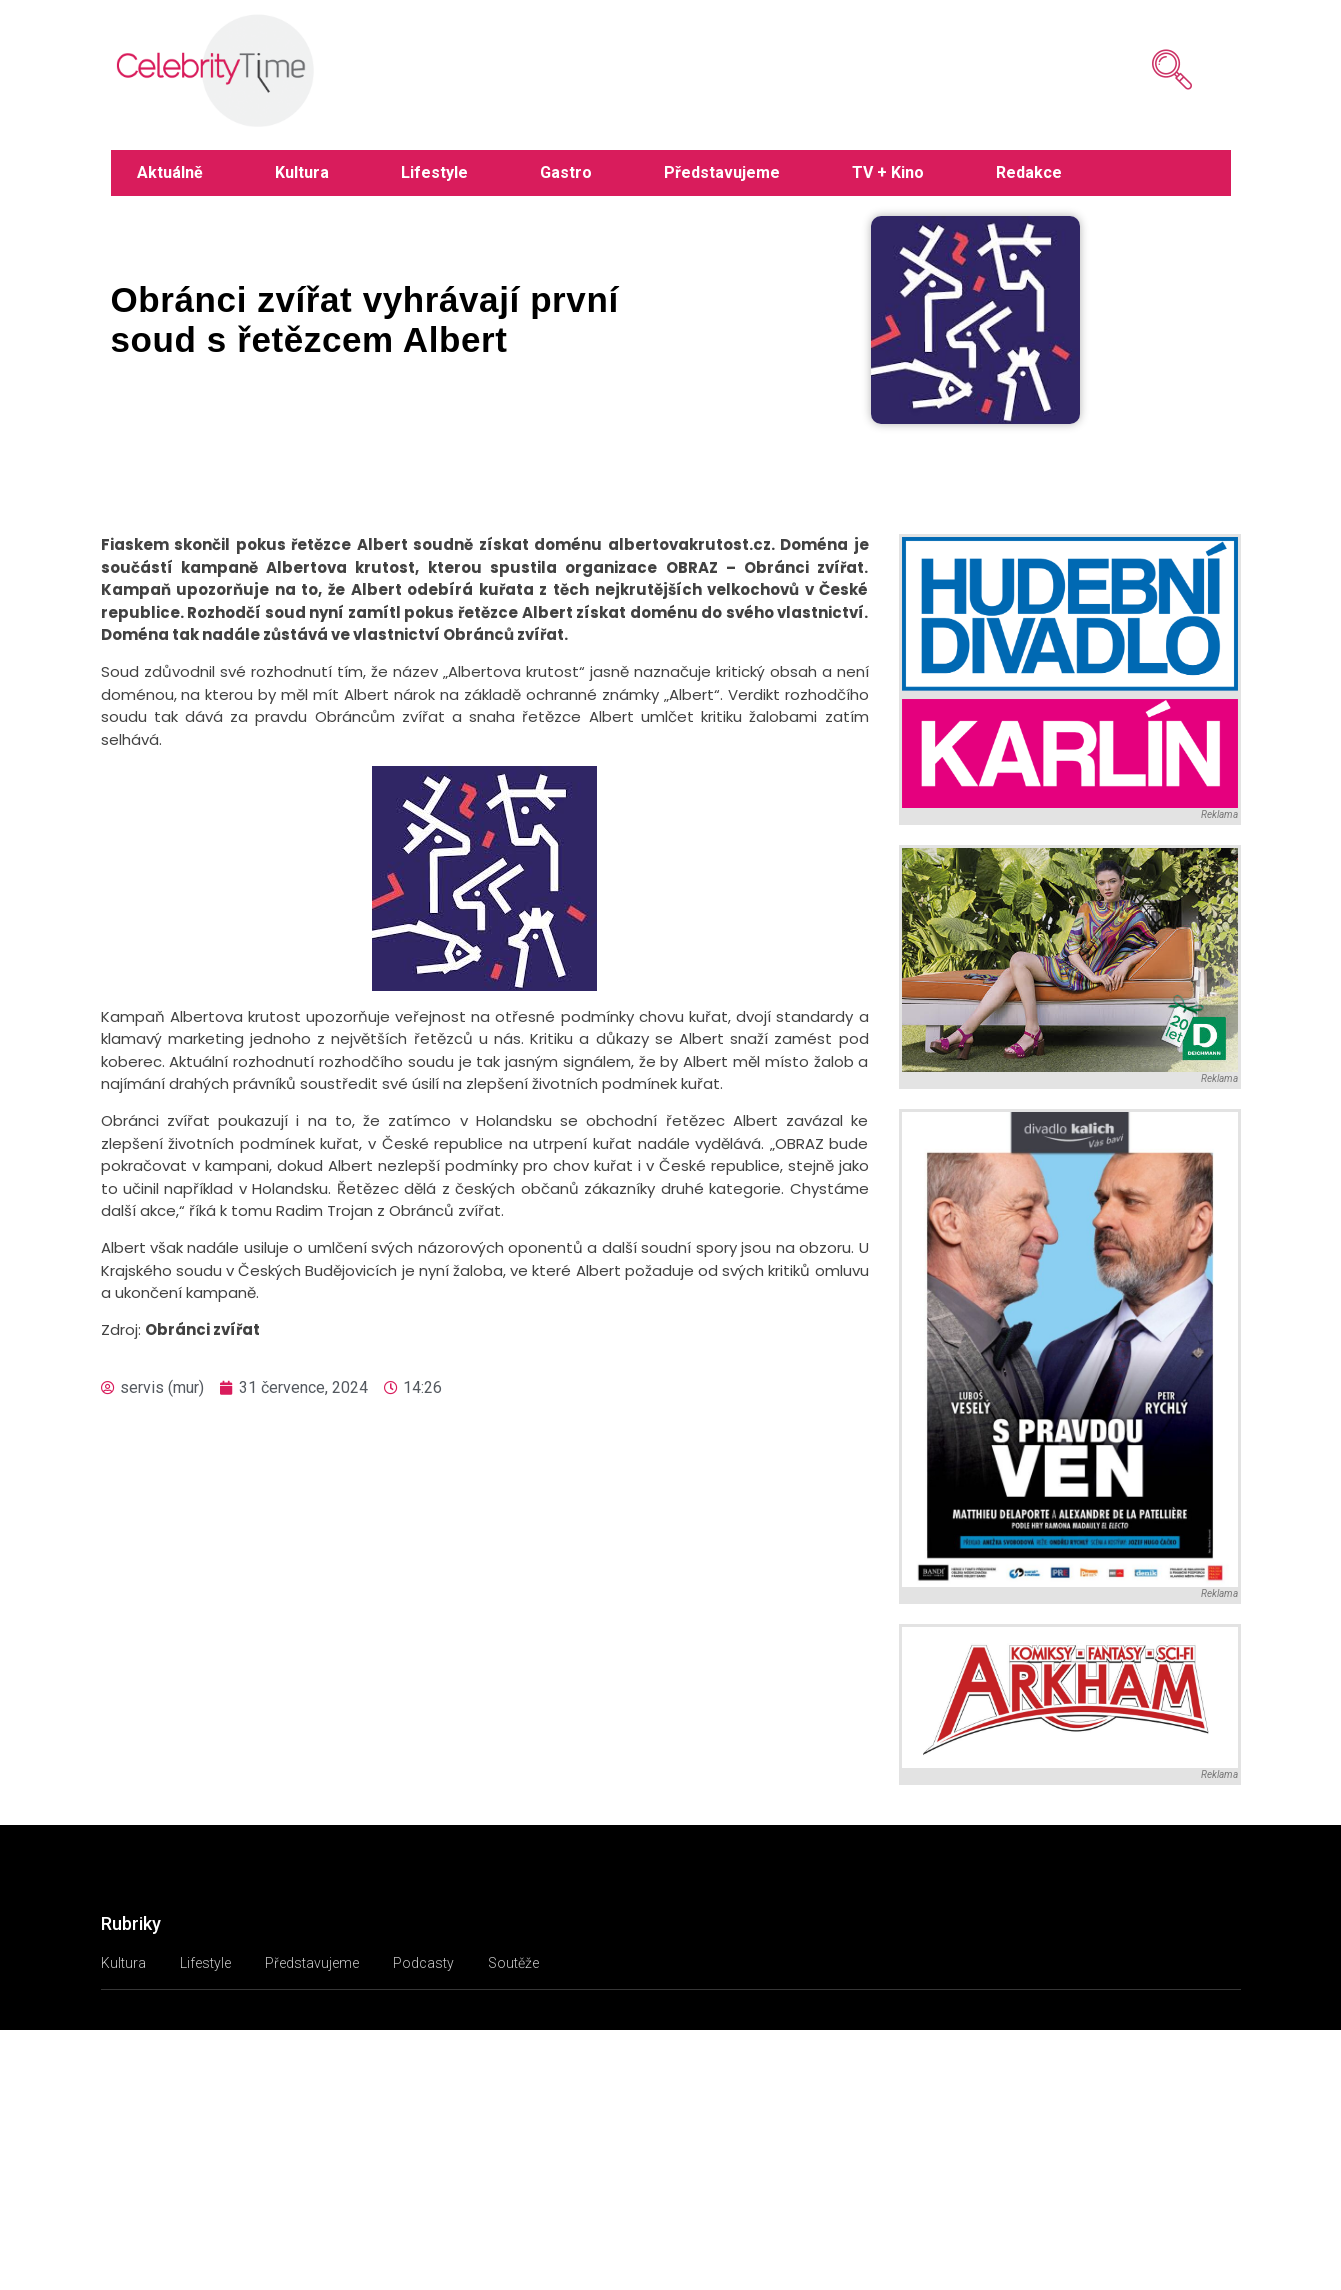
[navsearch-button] (1142, 70)
